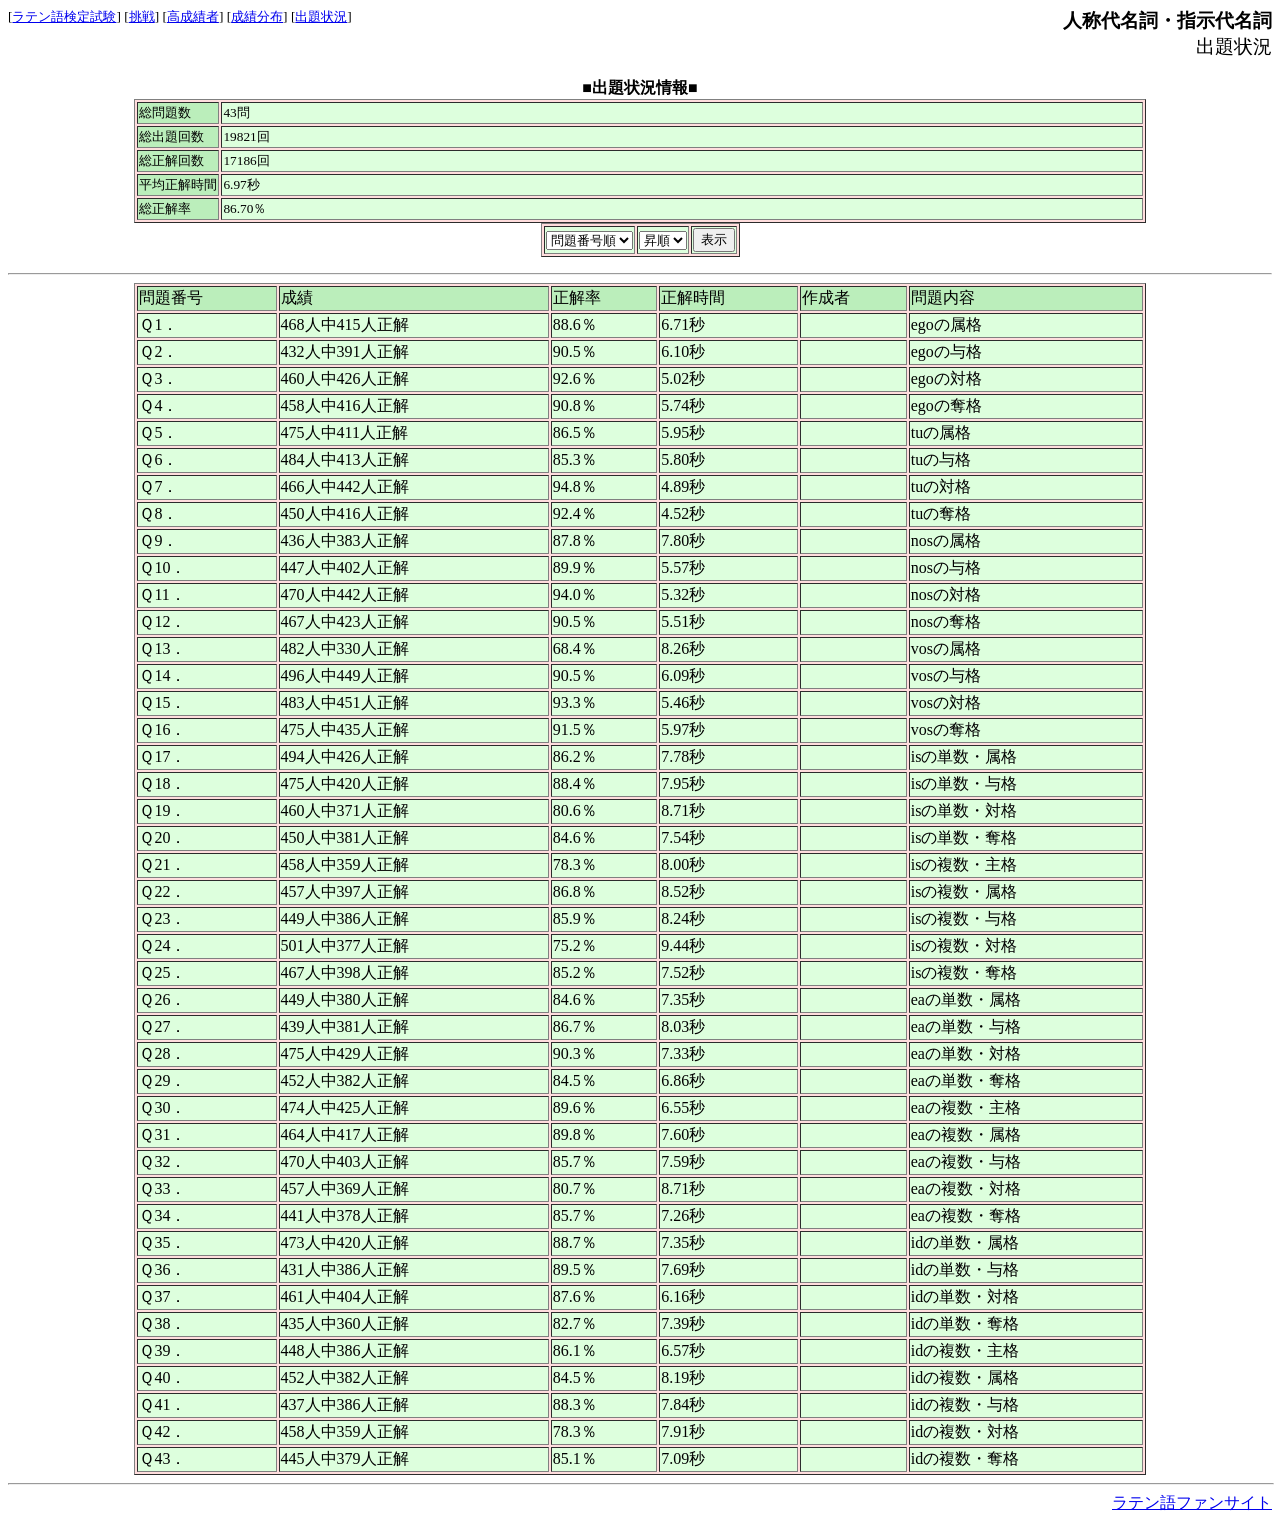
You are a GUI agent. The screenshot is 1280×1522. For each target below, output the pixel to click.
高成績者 (193, 16)
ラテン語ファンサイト (1192, 1502)
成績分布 (257, 16)
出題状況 (321, 16)
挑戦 (142, 16)
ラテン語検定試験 (64, 16)
